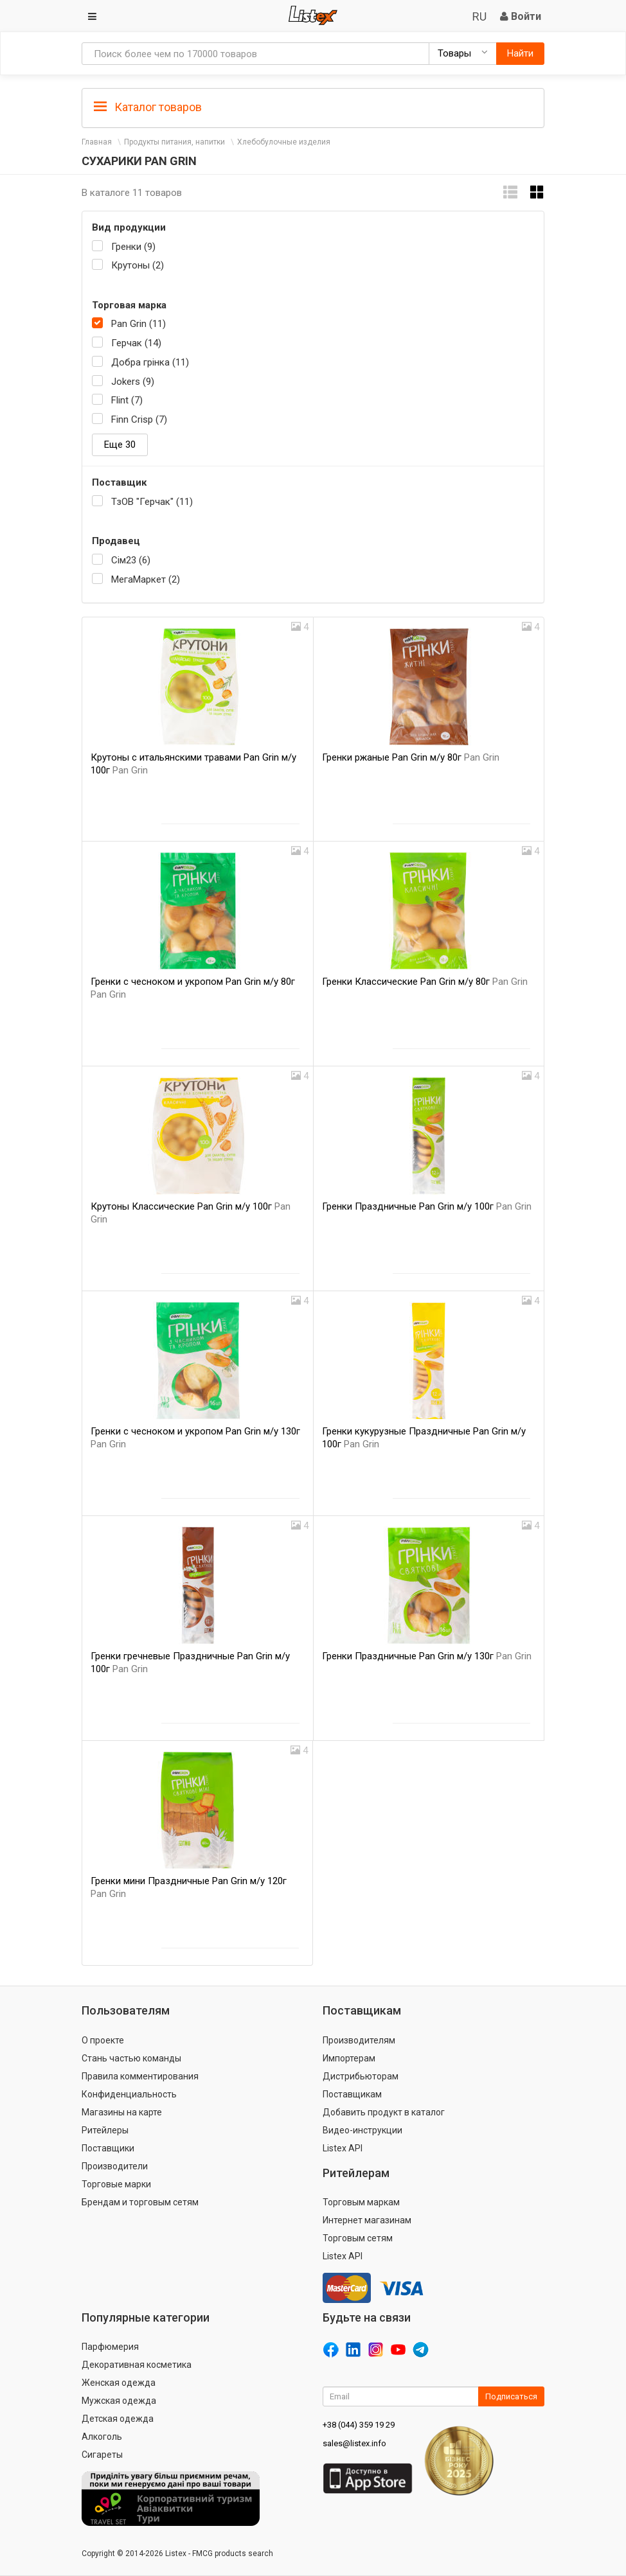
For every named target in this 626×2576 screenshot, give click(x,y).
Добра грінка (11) (150, 362)
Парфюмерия (110, 2347)
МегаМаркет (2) (145, 579)
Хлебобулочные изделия (283, 141)
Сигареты (102, 2454)
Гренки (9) (133, 246)
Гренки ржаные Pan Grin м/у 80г (410, 757)
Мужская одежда (119, 2400)
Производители (115, 2166)
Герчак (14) (136, 343)
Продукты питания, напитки (174, 141)
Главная (97, 141)
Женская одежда (119, 2383)
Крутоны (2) (137, 265)
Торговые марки (116, 2184)
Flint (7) (127, 400)
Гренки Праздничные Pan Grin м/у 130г (427, 1656)
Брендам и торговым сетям (140, 2202)
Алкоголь (102, 2436)
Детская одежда (118, 2418)
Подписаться (511, 2396)
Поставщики (108, 2148)
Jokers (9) (132, 381)
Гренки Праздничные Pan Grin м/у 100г (427, 1206)
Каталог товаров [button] (148, 107)
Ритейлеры (105, 2130)
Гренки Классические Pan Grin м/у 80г (425, 981)
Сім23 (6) (130, 560)
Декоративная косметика (137, 2365)
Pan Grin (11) (138, 324)
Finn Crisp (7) (139, 419)
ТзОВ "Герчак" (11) (152, 501)
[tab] (313, 106)
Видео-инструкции (362, 2130)
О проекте (103, 2040)
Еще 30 (120, 444)
